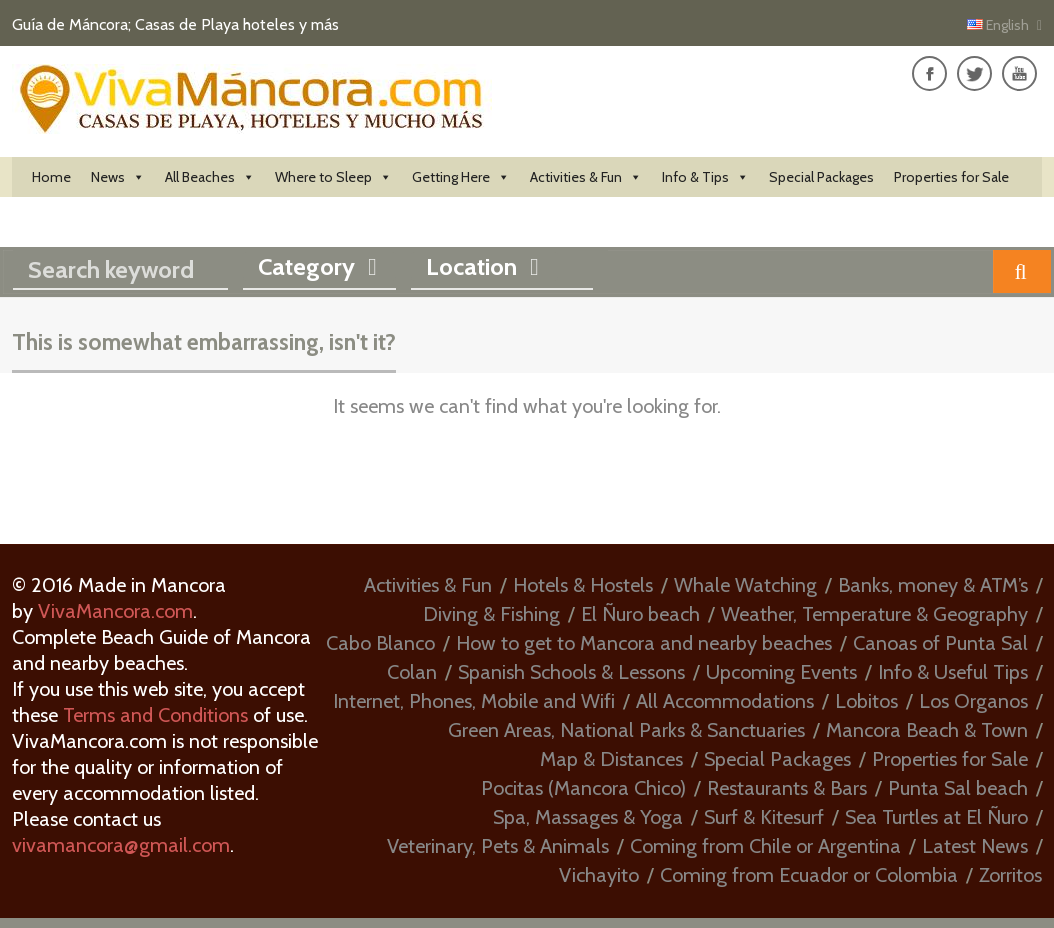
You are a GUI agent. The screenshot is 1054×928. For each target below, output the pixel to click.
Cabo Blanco (380, 643)
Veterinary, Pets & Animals (498, 846)
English (999, 25)
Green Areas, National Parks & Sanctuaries (626, 730)
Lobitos (866, 701)
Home (51, 177)
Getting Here (461, 177)
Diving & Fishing (491, 614)
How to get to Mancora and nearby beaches (644, 643)
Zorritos (1010, 875)
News (118, 177)
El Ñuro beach (640, 614)
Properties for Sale (951, 177)
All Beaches (210, 177)
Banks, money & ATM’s (933, 585)
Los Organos (973, 701)
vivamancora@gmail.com (121, 845)
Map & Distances (611, 759)
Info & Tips (705, 177)
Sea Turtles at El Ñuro (936, 817)
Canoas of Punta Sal (940, 643)
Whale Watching (745, 585)
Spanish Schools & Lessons (571, 672)
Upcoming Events (781, 672)
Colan (412, 672)
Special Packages (821, 177)
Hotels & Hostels (583, 585)
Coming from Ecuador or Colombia (809, 875)
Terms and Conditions (155, 715)
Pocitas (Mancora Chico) (583, 788)
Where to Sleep (333, 177)
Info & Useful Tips (953, 672)
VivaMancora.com (115, 611)
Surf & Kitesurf (764, 817)
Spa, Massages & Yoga (588, 817)
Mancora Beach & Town (927, 730)
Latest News (975, 846)
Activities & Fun (586, 177)
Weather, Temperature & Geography (874, 614)
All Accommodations (725, 701)
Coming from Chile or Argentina (765, 846)
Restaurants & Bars (787, 788)
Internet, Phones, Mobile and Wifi (474, 701)
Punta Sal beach (958, 788)
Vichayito (599, 875)
